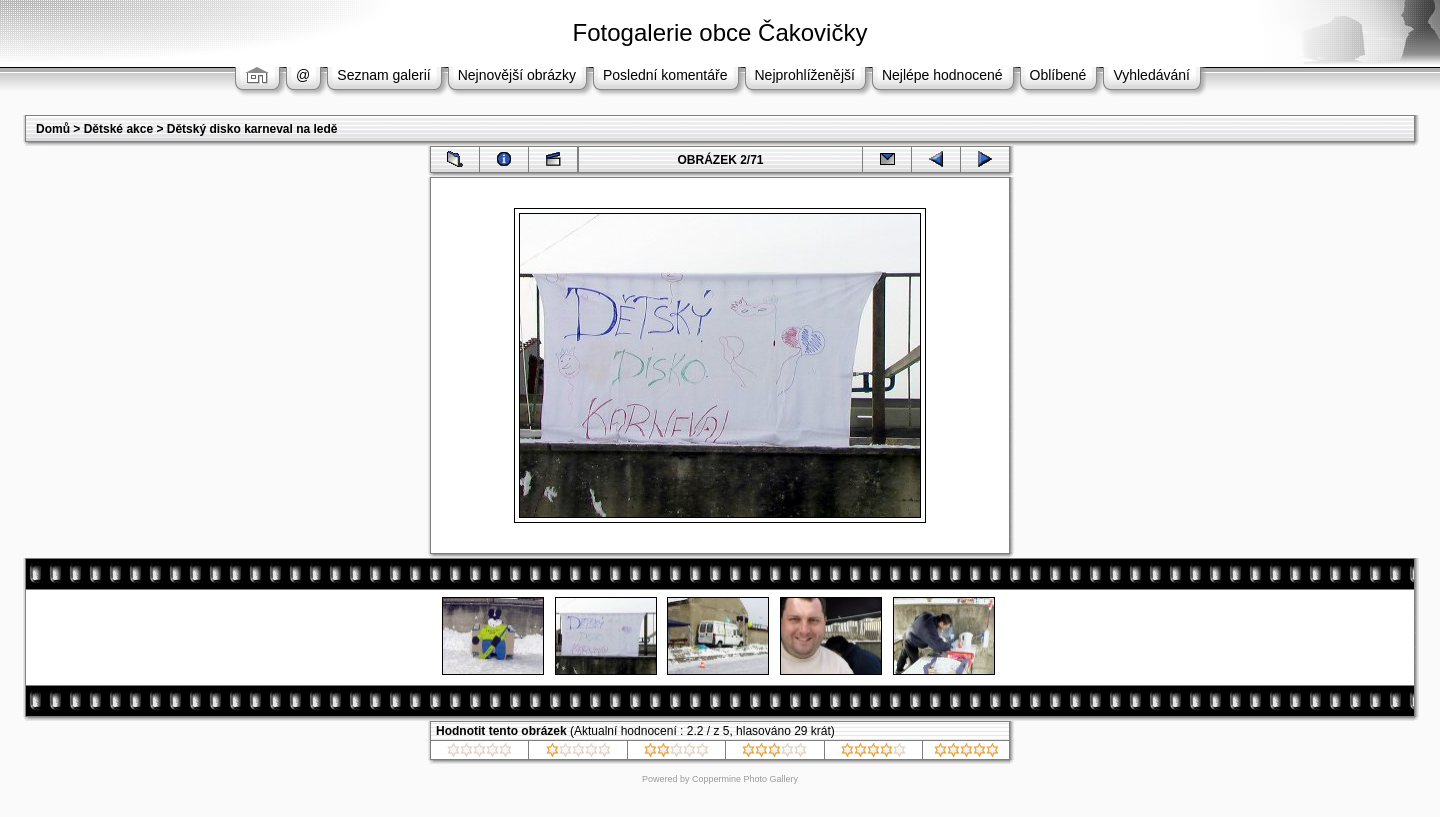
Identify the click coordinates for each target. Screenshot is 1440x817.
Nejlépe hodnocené (942, 75)
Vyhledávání (1151, 75)
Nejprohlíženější (805, 75)
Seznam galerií (383, 75)
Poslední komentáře (665, 75)
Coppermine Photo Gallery (745, 779)
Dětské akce (118, 129)
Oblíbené (1058, 75)
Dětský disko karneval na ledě (252, 129)
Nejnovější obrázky (517, 75)
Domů (53, 129)
